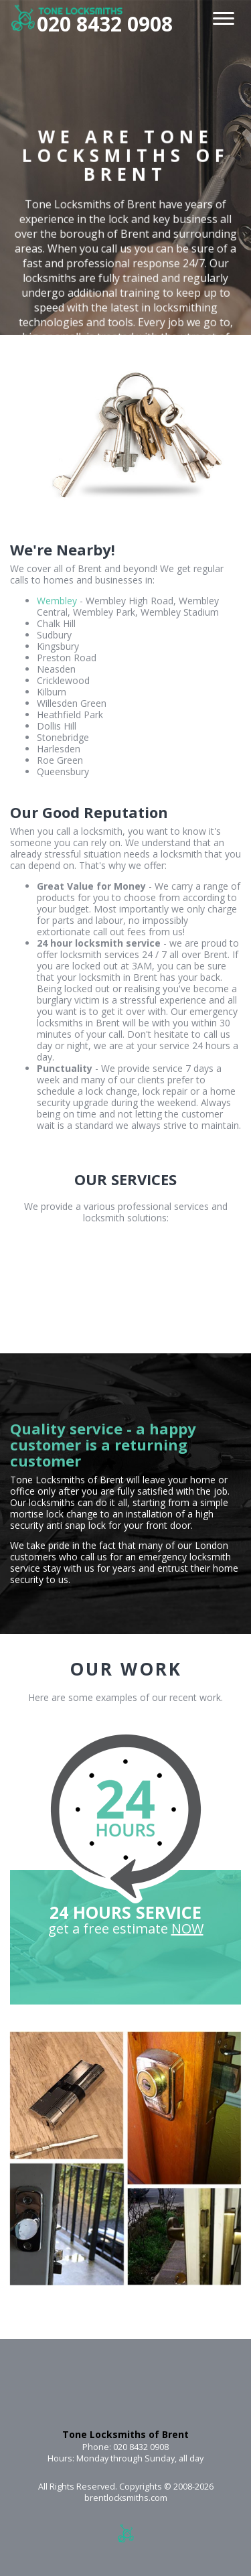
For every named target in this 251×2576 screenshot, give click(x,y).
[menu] (223, 15)
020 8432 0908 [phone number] (105, 24)
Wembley (57, 600)
